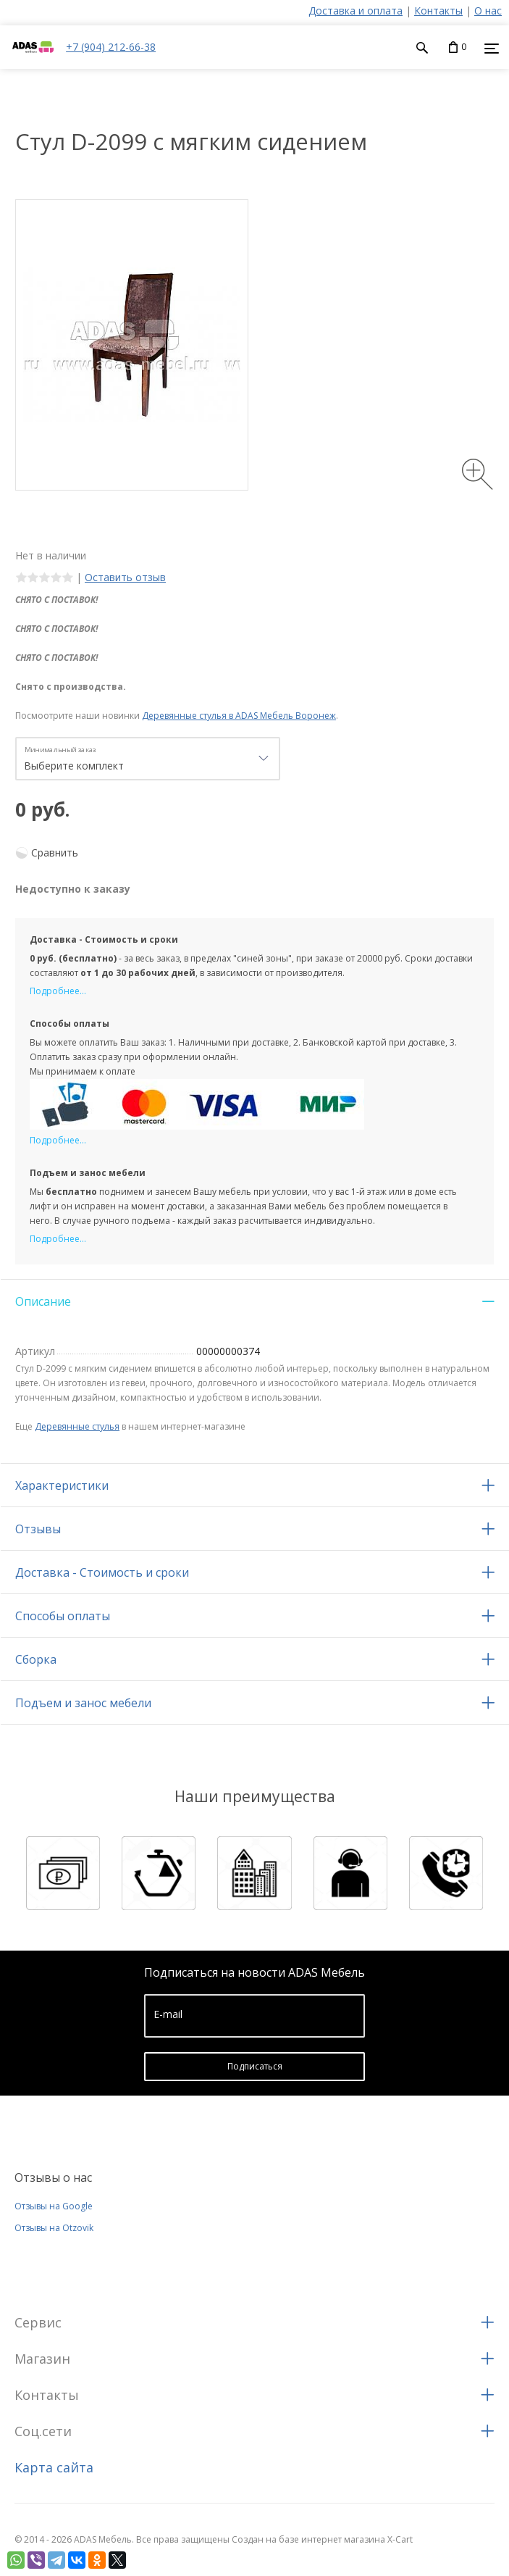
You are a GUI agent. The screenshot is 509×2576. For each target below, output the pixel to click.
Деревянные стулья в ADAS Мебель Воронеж (239, 715)
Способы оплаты (62, 1616)
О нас (488, 10)
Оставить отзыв (125, 577)
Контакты (438, 10)
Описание (43, 1301)
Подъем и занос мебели (83, 1703)
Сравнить (54, 852)
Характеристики (62, 1485)
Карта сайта (53, 2467)
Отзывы (38, 1529)
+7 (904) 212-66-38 (111, 47)
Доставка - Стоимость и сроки (102, 1572)
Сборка (35, 1659)
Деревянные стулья (77, 1426)
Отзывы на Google (53, 2206)
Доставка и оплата (355, 10)
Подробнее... (58, 991)
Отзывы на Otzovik (53, 2228)
